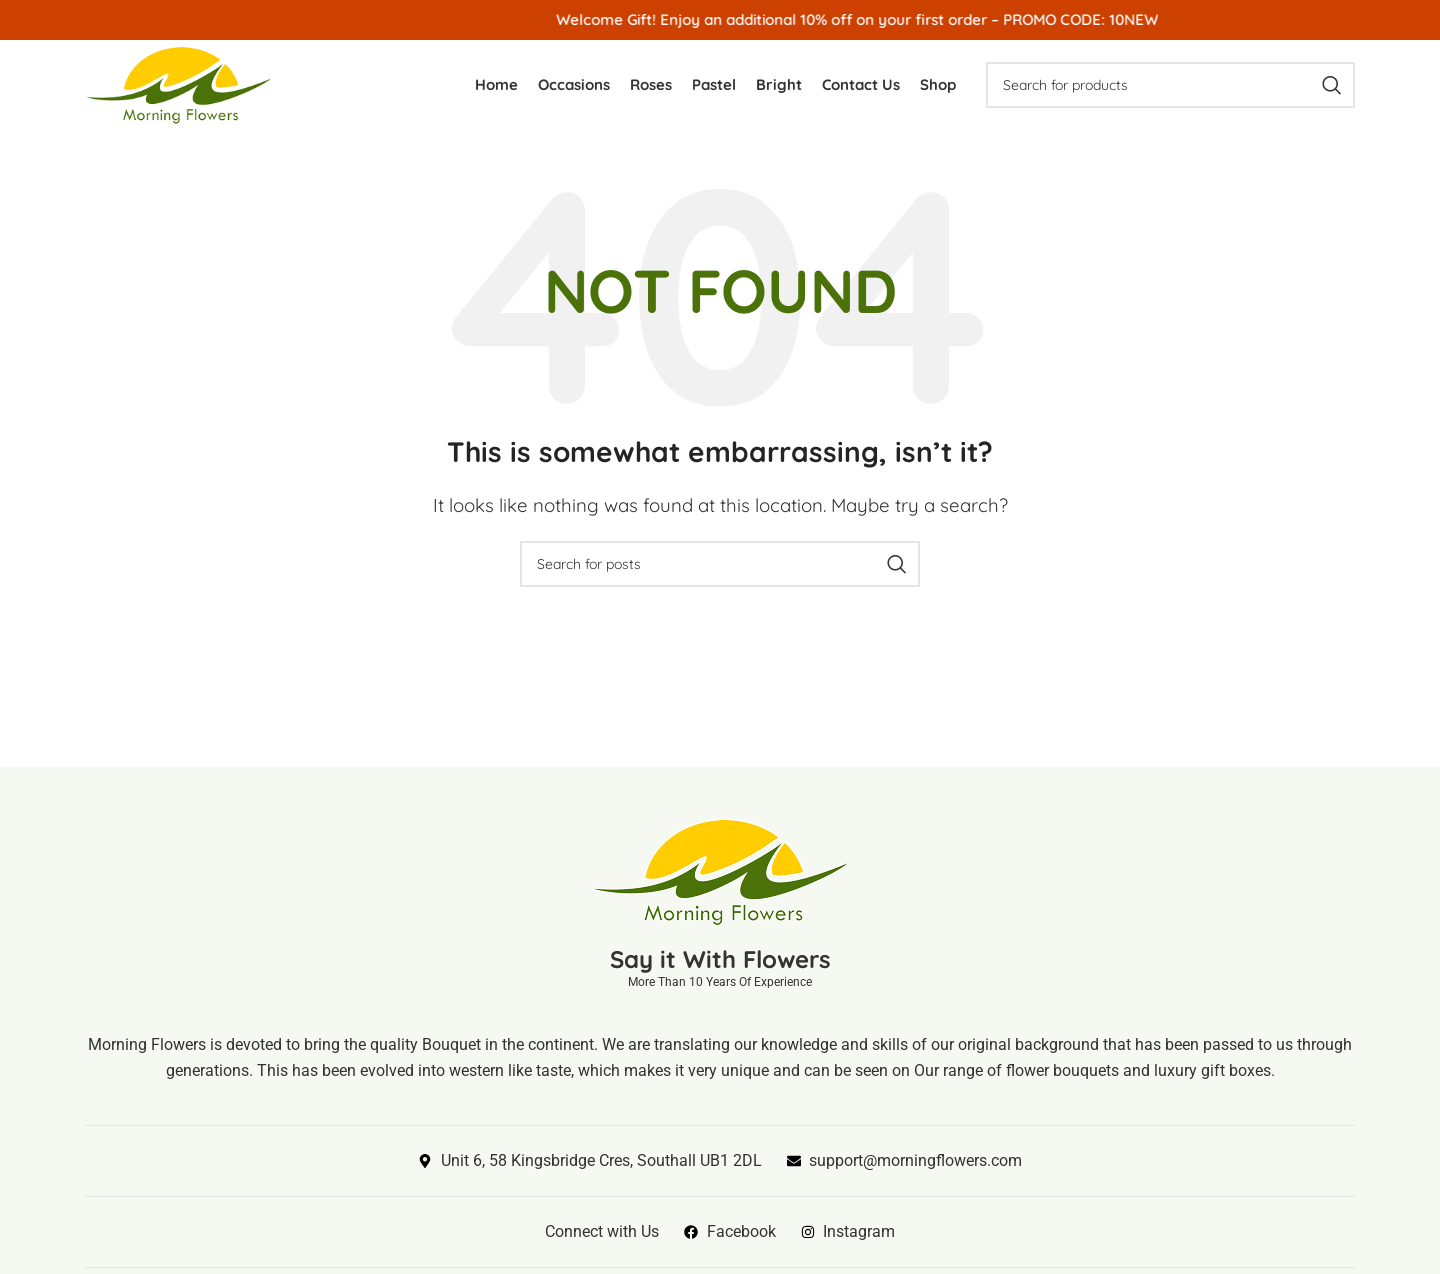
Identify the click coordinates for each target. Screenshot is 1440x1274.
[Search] (1171, 85)
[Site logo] (178, 82)
